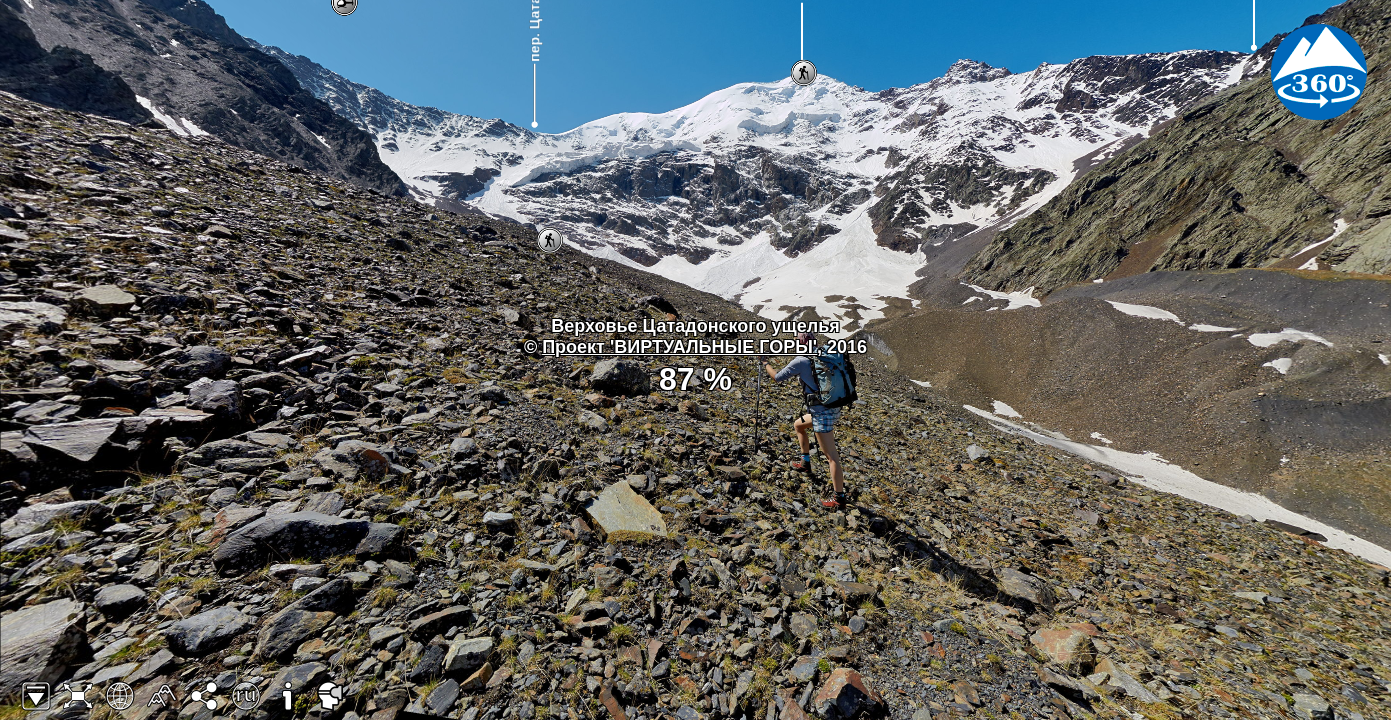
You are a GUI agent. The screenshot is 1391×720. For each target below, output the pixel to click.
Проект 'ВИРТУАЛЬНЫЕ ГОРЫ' (679, 347)
